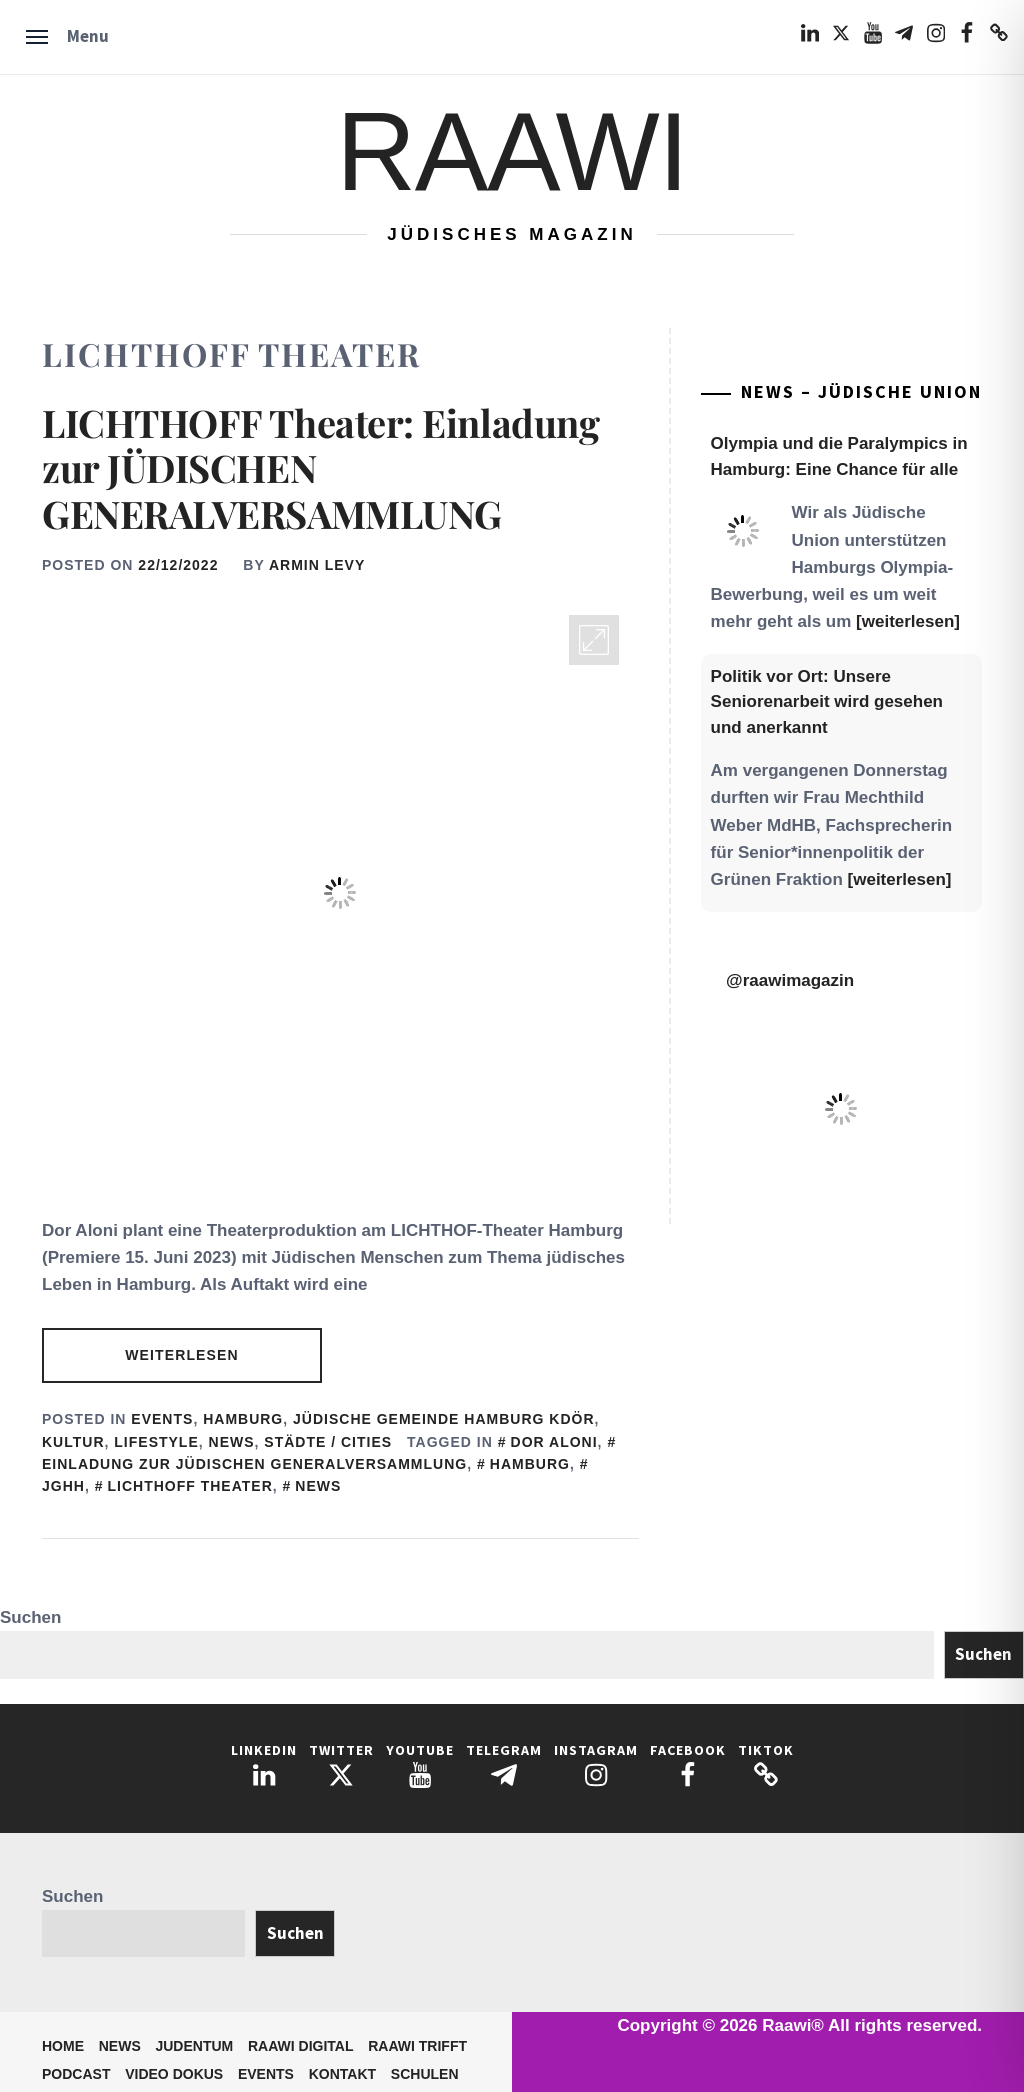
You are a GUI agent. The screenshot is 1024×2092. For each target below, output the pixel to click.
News (232, 1442)
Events (162, 1419)
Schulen (425, 2074)
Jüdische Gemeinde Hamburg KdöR (443, 1419)
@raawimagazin (790, 980)
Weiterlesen (181, 1355)
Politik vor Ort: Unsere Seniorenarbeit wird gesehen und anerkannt (827, 702)
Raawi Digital (301, 2046)
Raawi (511, 151)
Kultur (73, 1442)
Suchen (30, 1617)
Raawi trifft (417, 2046)
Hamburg (243, 1419)
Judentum (194, 2046)
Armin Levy (317, 565)
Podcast (76, 2074)
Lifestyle (156, 1442)
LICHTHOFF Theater (189, 1486)
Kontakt (342, 2074)
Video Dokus (174, 2074)
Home (63, 2046)
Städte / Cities (328, 1442)
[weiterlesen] (908, 621)
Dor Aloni (554, 1442)
